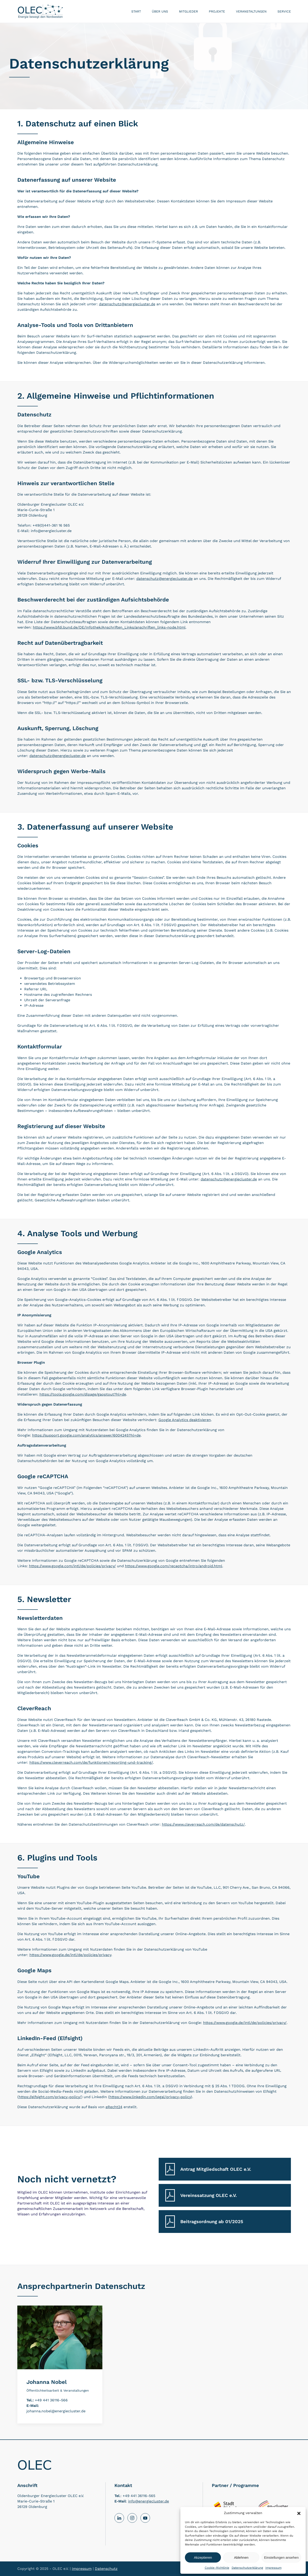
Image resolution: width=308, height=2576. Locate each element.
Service (284, 11)
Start (136, 11)
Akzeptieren (203, 2557)
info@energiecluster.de (148, 2501)
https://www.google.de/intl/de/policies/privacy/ (245, 2023)
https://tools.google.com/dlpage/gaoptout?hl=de (82, 1394)
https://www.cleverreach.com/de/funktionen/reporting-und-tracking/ (91, 1762)
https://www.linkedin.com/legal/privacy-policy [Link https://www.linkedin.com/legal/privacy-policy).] (150, 2097)
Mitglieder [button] (188, 11)
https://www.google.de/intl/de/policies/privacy (70, 1955)
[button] (299, 2513)
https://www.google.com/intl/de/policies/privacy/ (72, 1566)
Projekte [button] (217, 11)
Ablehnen (241, 2557)
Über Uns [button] (160, 11)
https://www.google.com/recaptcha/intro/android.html (173, 1566)
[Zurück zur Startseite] (40, 11)
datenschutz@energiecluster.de (127, 304)
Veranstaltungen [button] (251, 11)
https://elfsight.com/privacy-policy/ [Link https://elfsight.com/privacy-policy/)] (50, 2097)
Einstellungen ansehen (281, 2557)
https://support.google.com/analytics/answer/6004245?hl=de (86, 1435)
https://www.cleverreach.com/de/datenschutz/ (203, 1824)
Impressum (273, 2567)
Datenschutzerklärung (247, 2567)
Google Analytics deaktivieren (184, 1420)
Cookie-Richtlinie (217, 2567)
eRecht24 (114, 2107)
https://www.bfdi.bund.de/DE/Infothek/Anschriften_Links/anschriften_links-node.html (109, 627)
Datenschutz (106, 2568)
